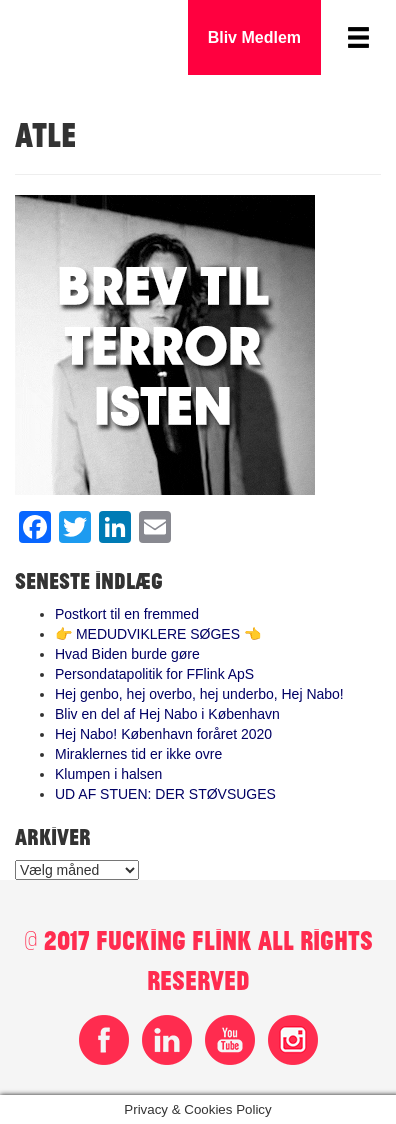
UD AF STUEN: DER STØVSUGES (165, 794)
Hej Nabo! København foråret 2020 (163, 734)
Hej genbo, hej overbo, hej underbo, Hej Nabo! (199, 694)
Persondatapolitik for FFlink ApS (154, 674)
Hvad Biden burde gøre (127, 654)
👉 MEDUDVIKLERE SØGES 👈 (158, 634)
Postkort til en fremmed (127, 614)
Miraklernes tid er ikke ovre (138, 754)
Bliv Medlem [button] (254, 37)
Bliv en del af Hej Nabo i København (167, 714)
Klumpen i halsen (108, 774)
